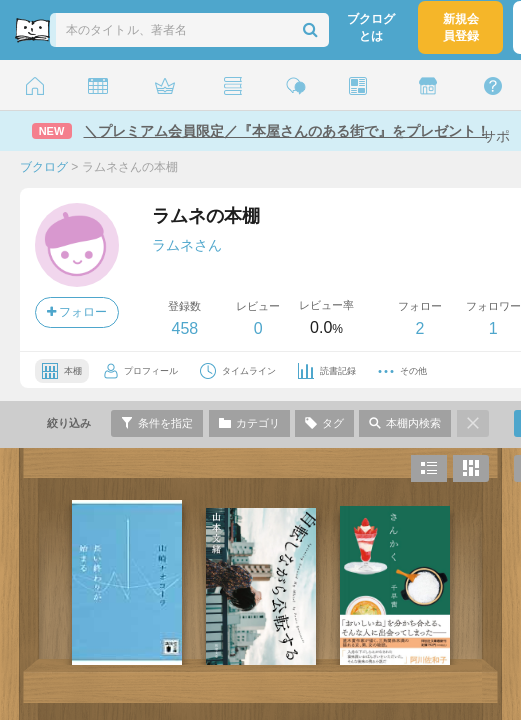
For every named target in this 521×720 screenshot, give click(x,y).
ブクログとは (371, 27)
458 (184, 328)
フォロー (77, 312)
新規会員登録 (461, 27)
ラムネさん (187, 245)
